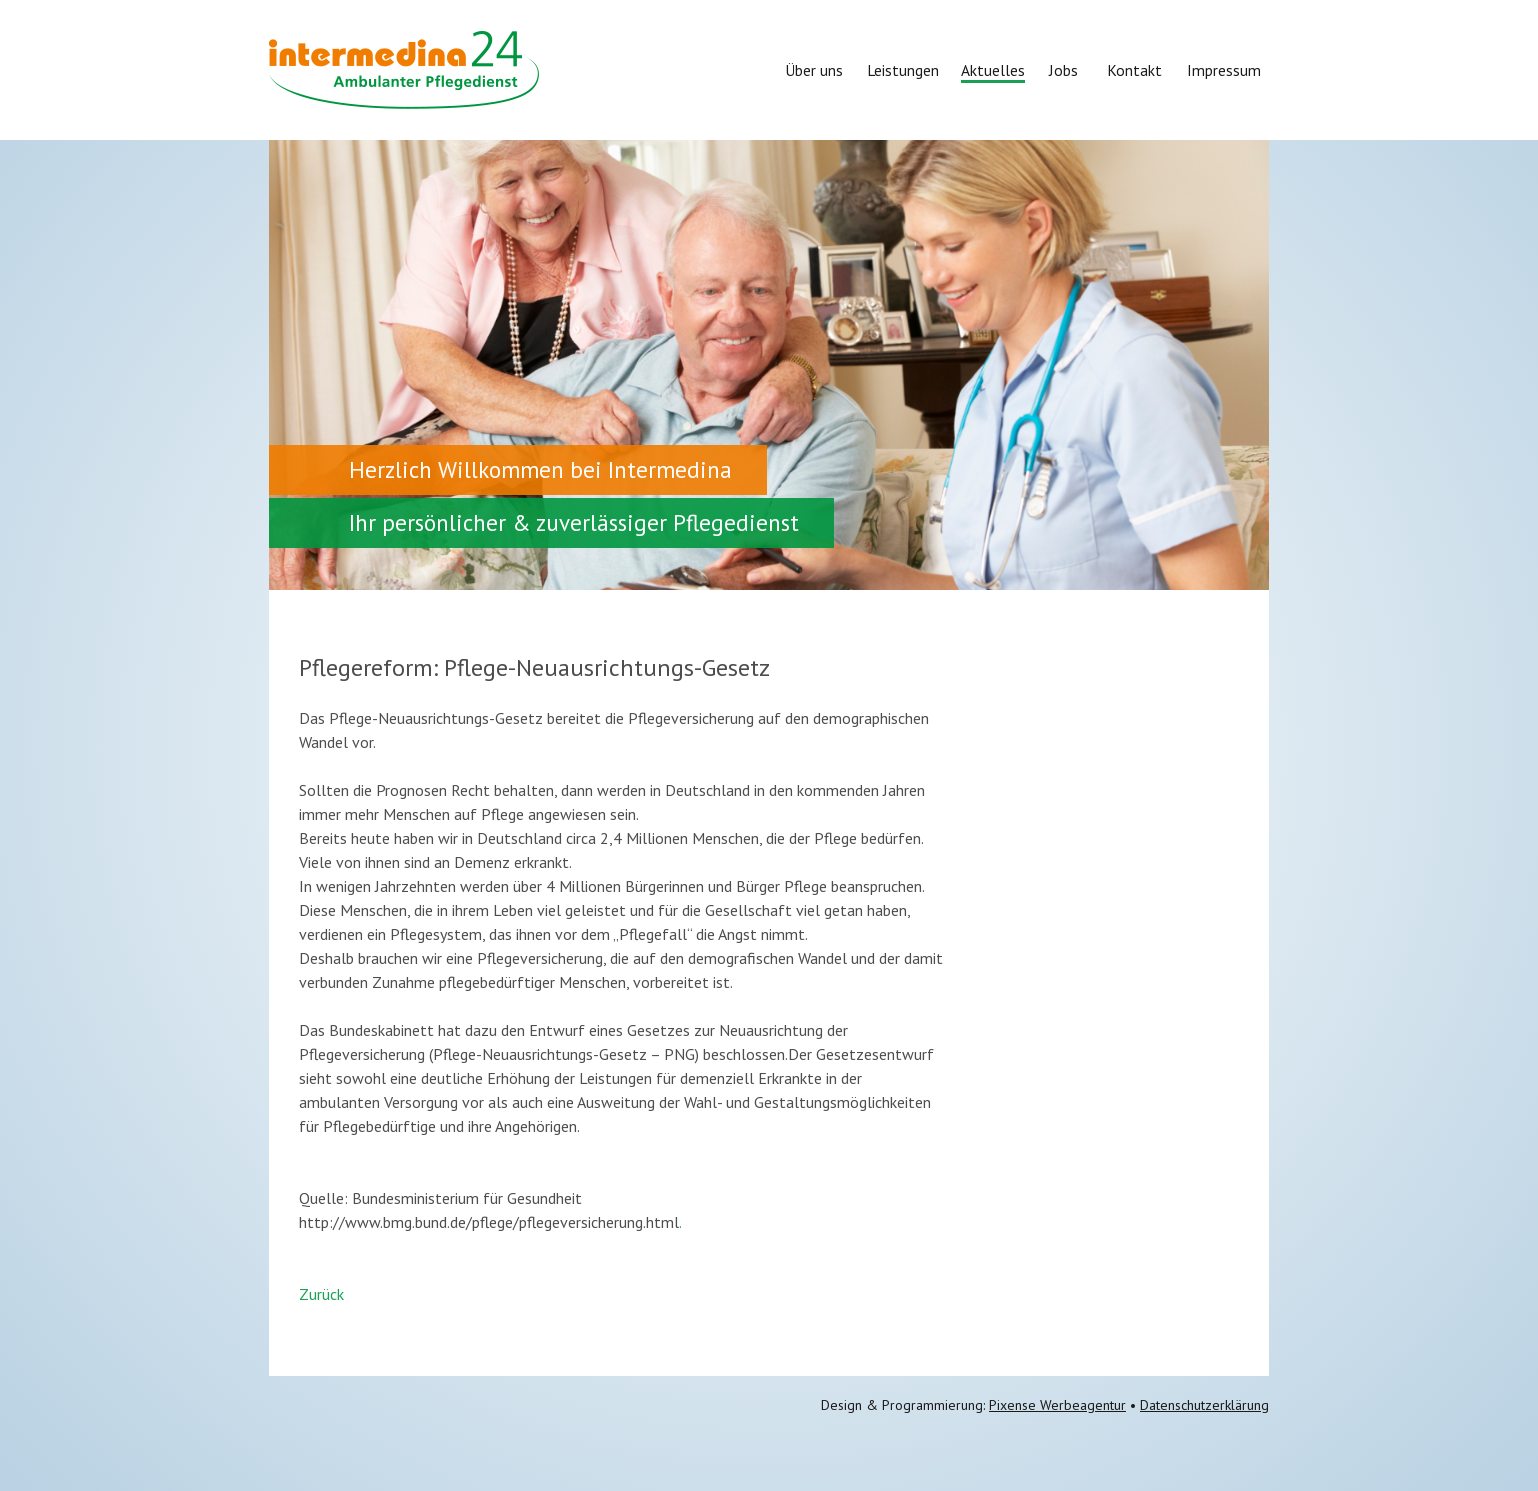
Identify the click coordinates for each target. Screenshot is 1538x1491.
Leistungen (903, 70)
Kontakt (1134, 70)
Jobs (1063, 70)
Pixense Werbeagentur (1057, 1405)
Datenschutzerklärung (1204, 1405)
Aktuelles (993, 70)
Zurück (321, 1294)
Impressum (1224, 70)
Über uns (814, 70)
